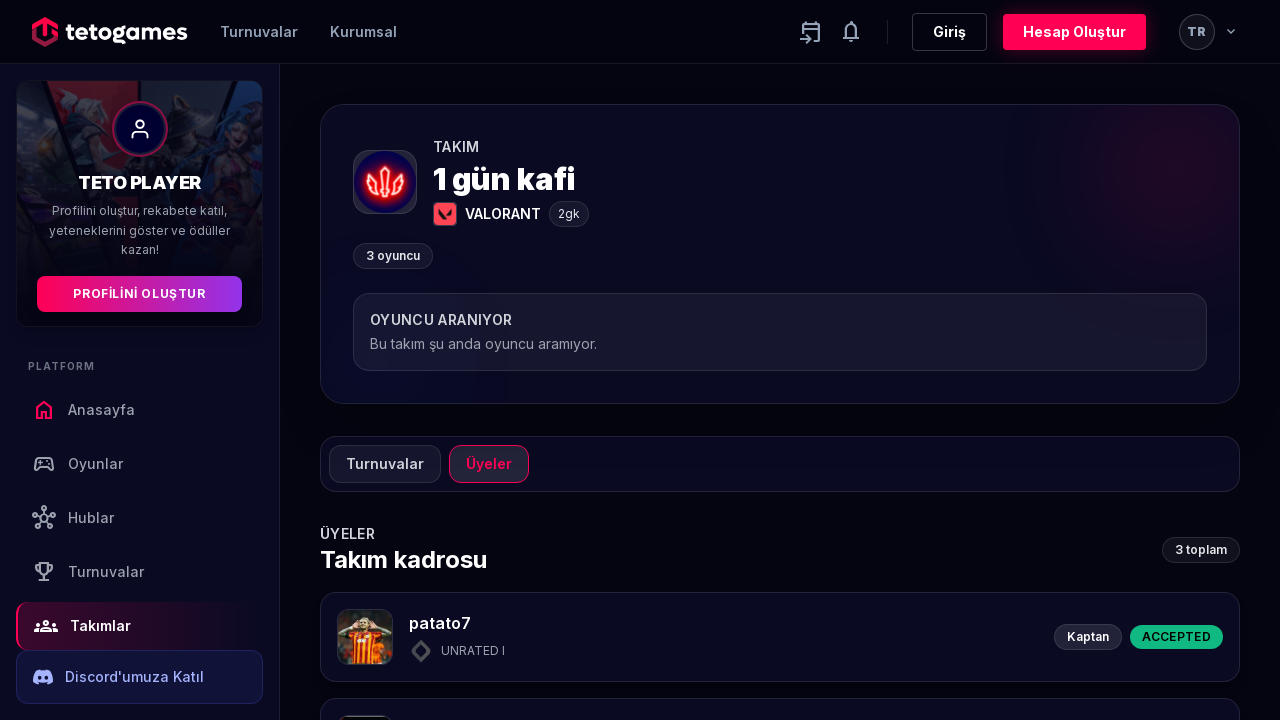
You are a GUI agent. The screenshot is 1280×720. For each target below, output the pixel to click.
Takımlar (82, 626)
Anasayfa (83, 410)
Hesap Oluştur (1074, 31)
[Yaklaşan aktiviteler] (811, 32)
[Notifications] (851, 32)
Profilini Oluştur (139, 293)
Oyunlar (77, 464)
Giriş (949, 31)
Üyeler (489, 463)
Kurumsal (363, 31)
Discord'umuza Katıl (118, 677)
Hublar (73, 518)
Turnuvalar (259, 31)
